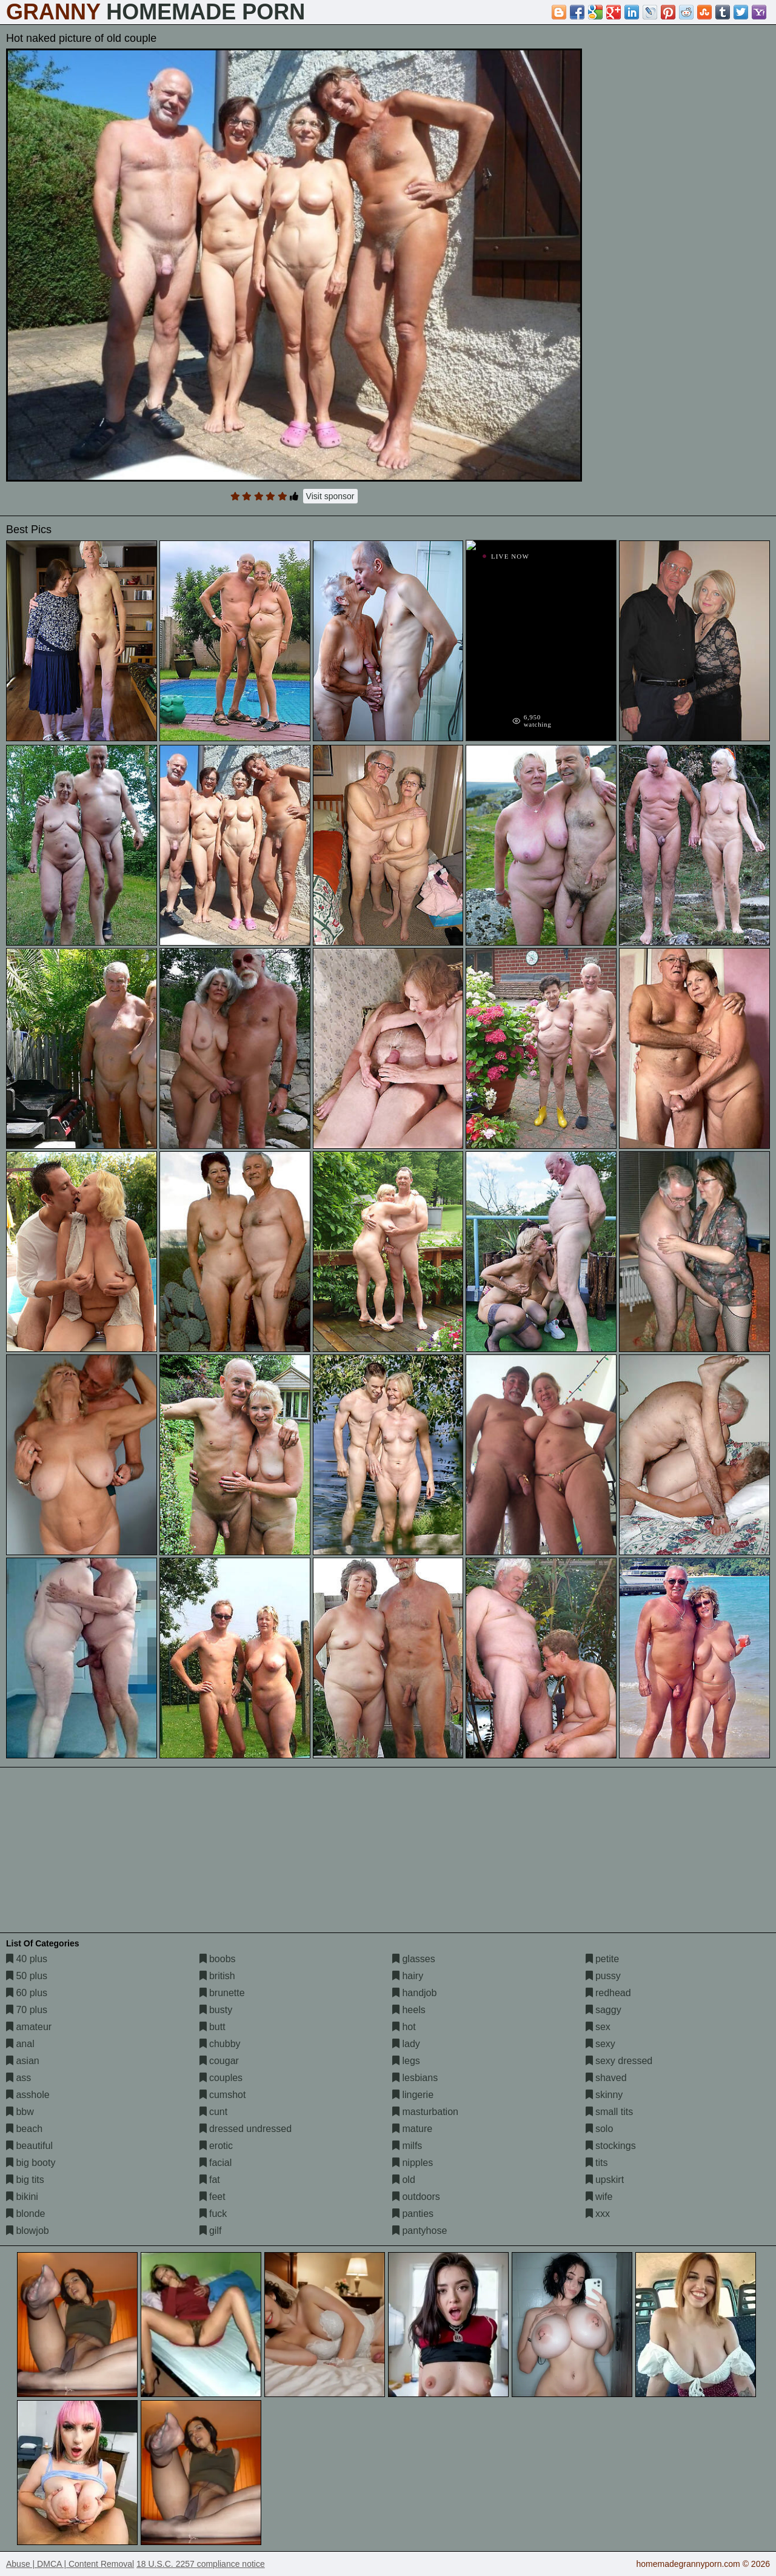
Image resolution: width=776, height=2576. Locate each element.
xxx (598, 2213)
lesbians (415, 2078)
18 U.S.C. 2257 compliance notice (200, 2564)
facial (215, 2162)
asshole (28, 2095)
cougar (219, 2061)
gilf (210, 2230)
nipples (412, 2162)
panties (412, 2213)
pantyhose (419, 2230)
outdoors (416, 2196)
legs (406, 2061)
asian (22, 2061)
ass (18, 2078)
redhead (608, 1993)
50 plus (26, 1976)
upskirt (605, 2179)
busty (216, 2010)
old (403, 2179)
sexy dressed (619, 2061)
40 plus (26, 1959)
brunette (222, 1993)
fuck (213, 2213)
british (217, 1976)
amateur (29, 2027)
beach (24, 2129)
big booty (30, 2162)
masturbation (425, 2112)
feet (212, 2196)
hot (404, 2027)
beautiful (29, 2146)
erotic (216, 2146)
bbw (20, 2112)
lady (406, 2044)
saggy (603, 2010)
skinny (604, 2095)
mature (412, 2129)
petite (603, 1959)
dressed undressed (245, 2129)
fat (209, 2179)
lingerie (412, 2095)
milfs (407, 2146)
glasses (413, 1959)
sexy (600, 2044)
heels (409, 2010)
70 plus (26, 2010)
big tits (25, 2179)
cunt (213, 2112)
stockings (611, 2146)
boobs (217, 1959)
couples (221, 2078)
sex (598, 2027)
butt (212, 2027)
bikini (22, 2196)
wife (599, 2196)
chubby (220, 2044)
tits (597, 2162)
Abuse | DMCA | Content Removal (70, 2564)
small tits (610, 2112)
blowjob (27, 2230)
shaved (606, 2078)
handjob (414, 1993)
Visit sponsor (330, 496)
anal (20, 2044)
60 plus (26, 1993)
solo (600, 2129)
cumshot (222, 2095)
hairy (407, 1976)
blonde (25, 2213)
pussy (603, 1976)
